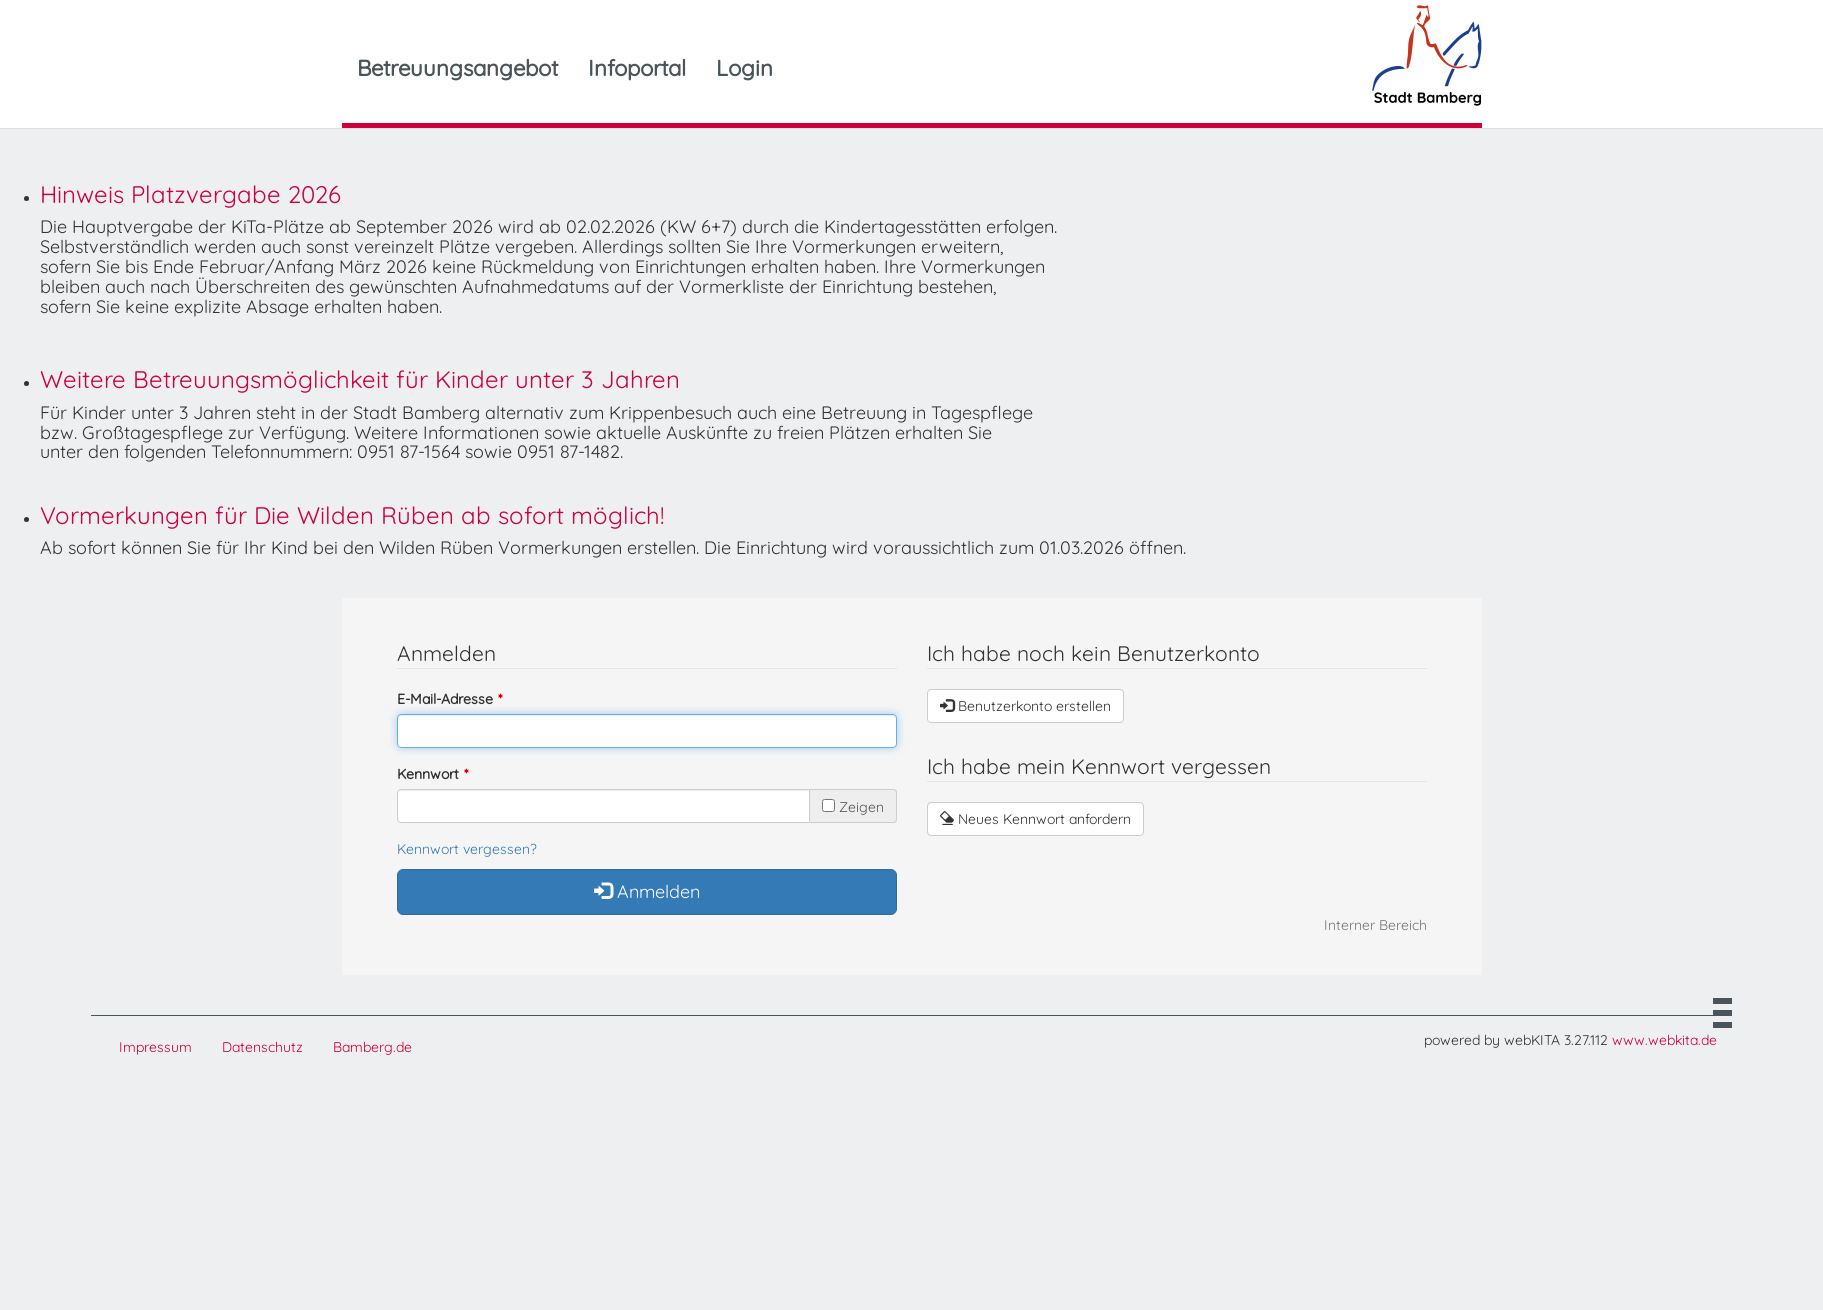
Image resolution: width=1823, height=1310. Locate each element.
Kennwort (428, 774)
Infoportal (637, 68)
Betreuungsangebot (457, 68)
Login (744, 68)
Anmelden (647, 891)
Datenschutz (262, 1047)
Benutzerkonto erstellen (1025, 706)
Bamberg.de (372, 1047)
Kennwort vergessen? (467, 849)
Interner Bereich (1375, 925)
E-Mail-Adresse (445, 699)
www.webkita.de (1664, 1040)
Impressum (155, 1047)
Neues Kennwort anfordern (1035, 819)
